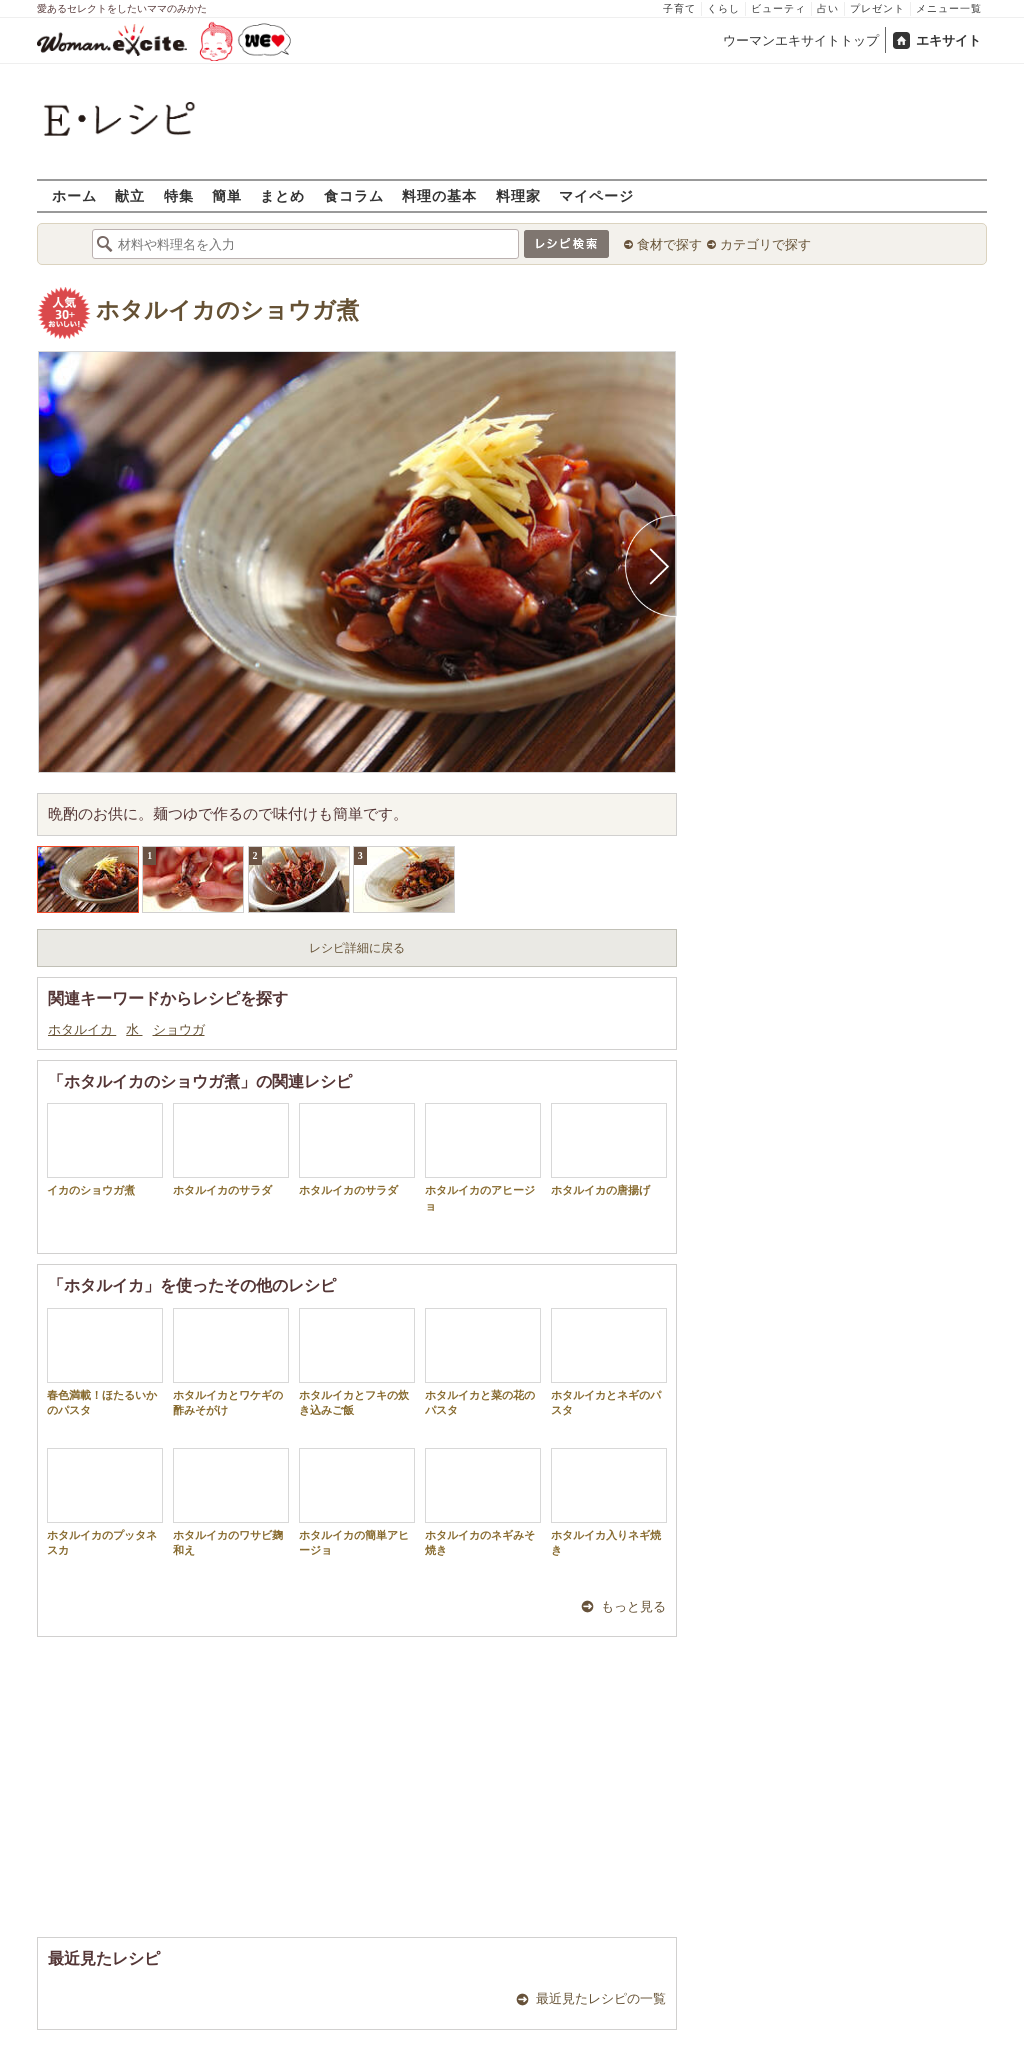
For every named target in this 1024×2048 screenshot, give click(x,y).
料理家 (518, 195)
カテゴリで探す (765, 244)
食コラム (354, 195)
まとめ (282, 195)
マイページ (596, 195)
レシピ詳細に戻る (357, 948)
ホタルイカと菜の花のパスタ (483, 1362)
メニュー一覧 (949, 8)
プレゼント (877, 8)
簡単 (227, 195)
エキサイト (948, 40)
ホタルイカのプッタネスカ (105, 1502)
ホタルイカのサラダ (231, 1149)
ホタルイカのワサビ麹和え (231, 1502)
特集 (179, 195)
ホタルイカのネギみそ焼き (483, 1502)
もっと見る (633, 1606)
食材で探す (669, 244)
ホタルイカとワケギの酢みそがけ (231, 1362)
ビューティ (778, 8)
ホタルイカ (82, 1029)
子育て (679, 8)
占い (828, 8)
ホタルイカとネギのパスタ (609, 1362)
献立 (130, 195)
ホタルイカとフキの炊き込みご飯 (357, 1362)
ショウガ (179, 1029)
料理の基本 (439, 195)
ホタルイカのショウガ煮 (227, 310)
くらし (723, 8)
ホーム (74, 195)
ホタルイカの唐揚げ (609, 1149)
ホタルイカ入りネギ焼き (609, 1502)
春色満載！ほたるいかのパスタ (105, 1362)
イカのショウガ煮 (105, 1149)
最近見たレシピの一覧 (601, 1998)
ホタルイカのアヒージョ (483, 1157)
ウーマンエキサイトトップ (801, 40)
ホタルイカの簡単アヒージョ (357, 1502)
